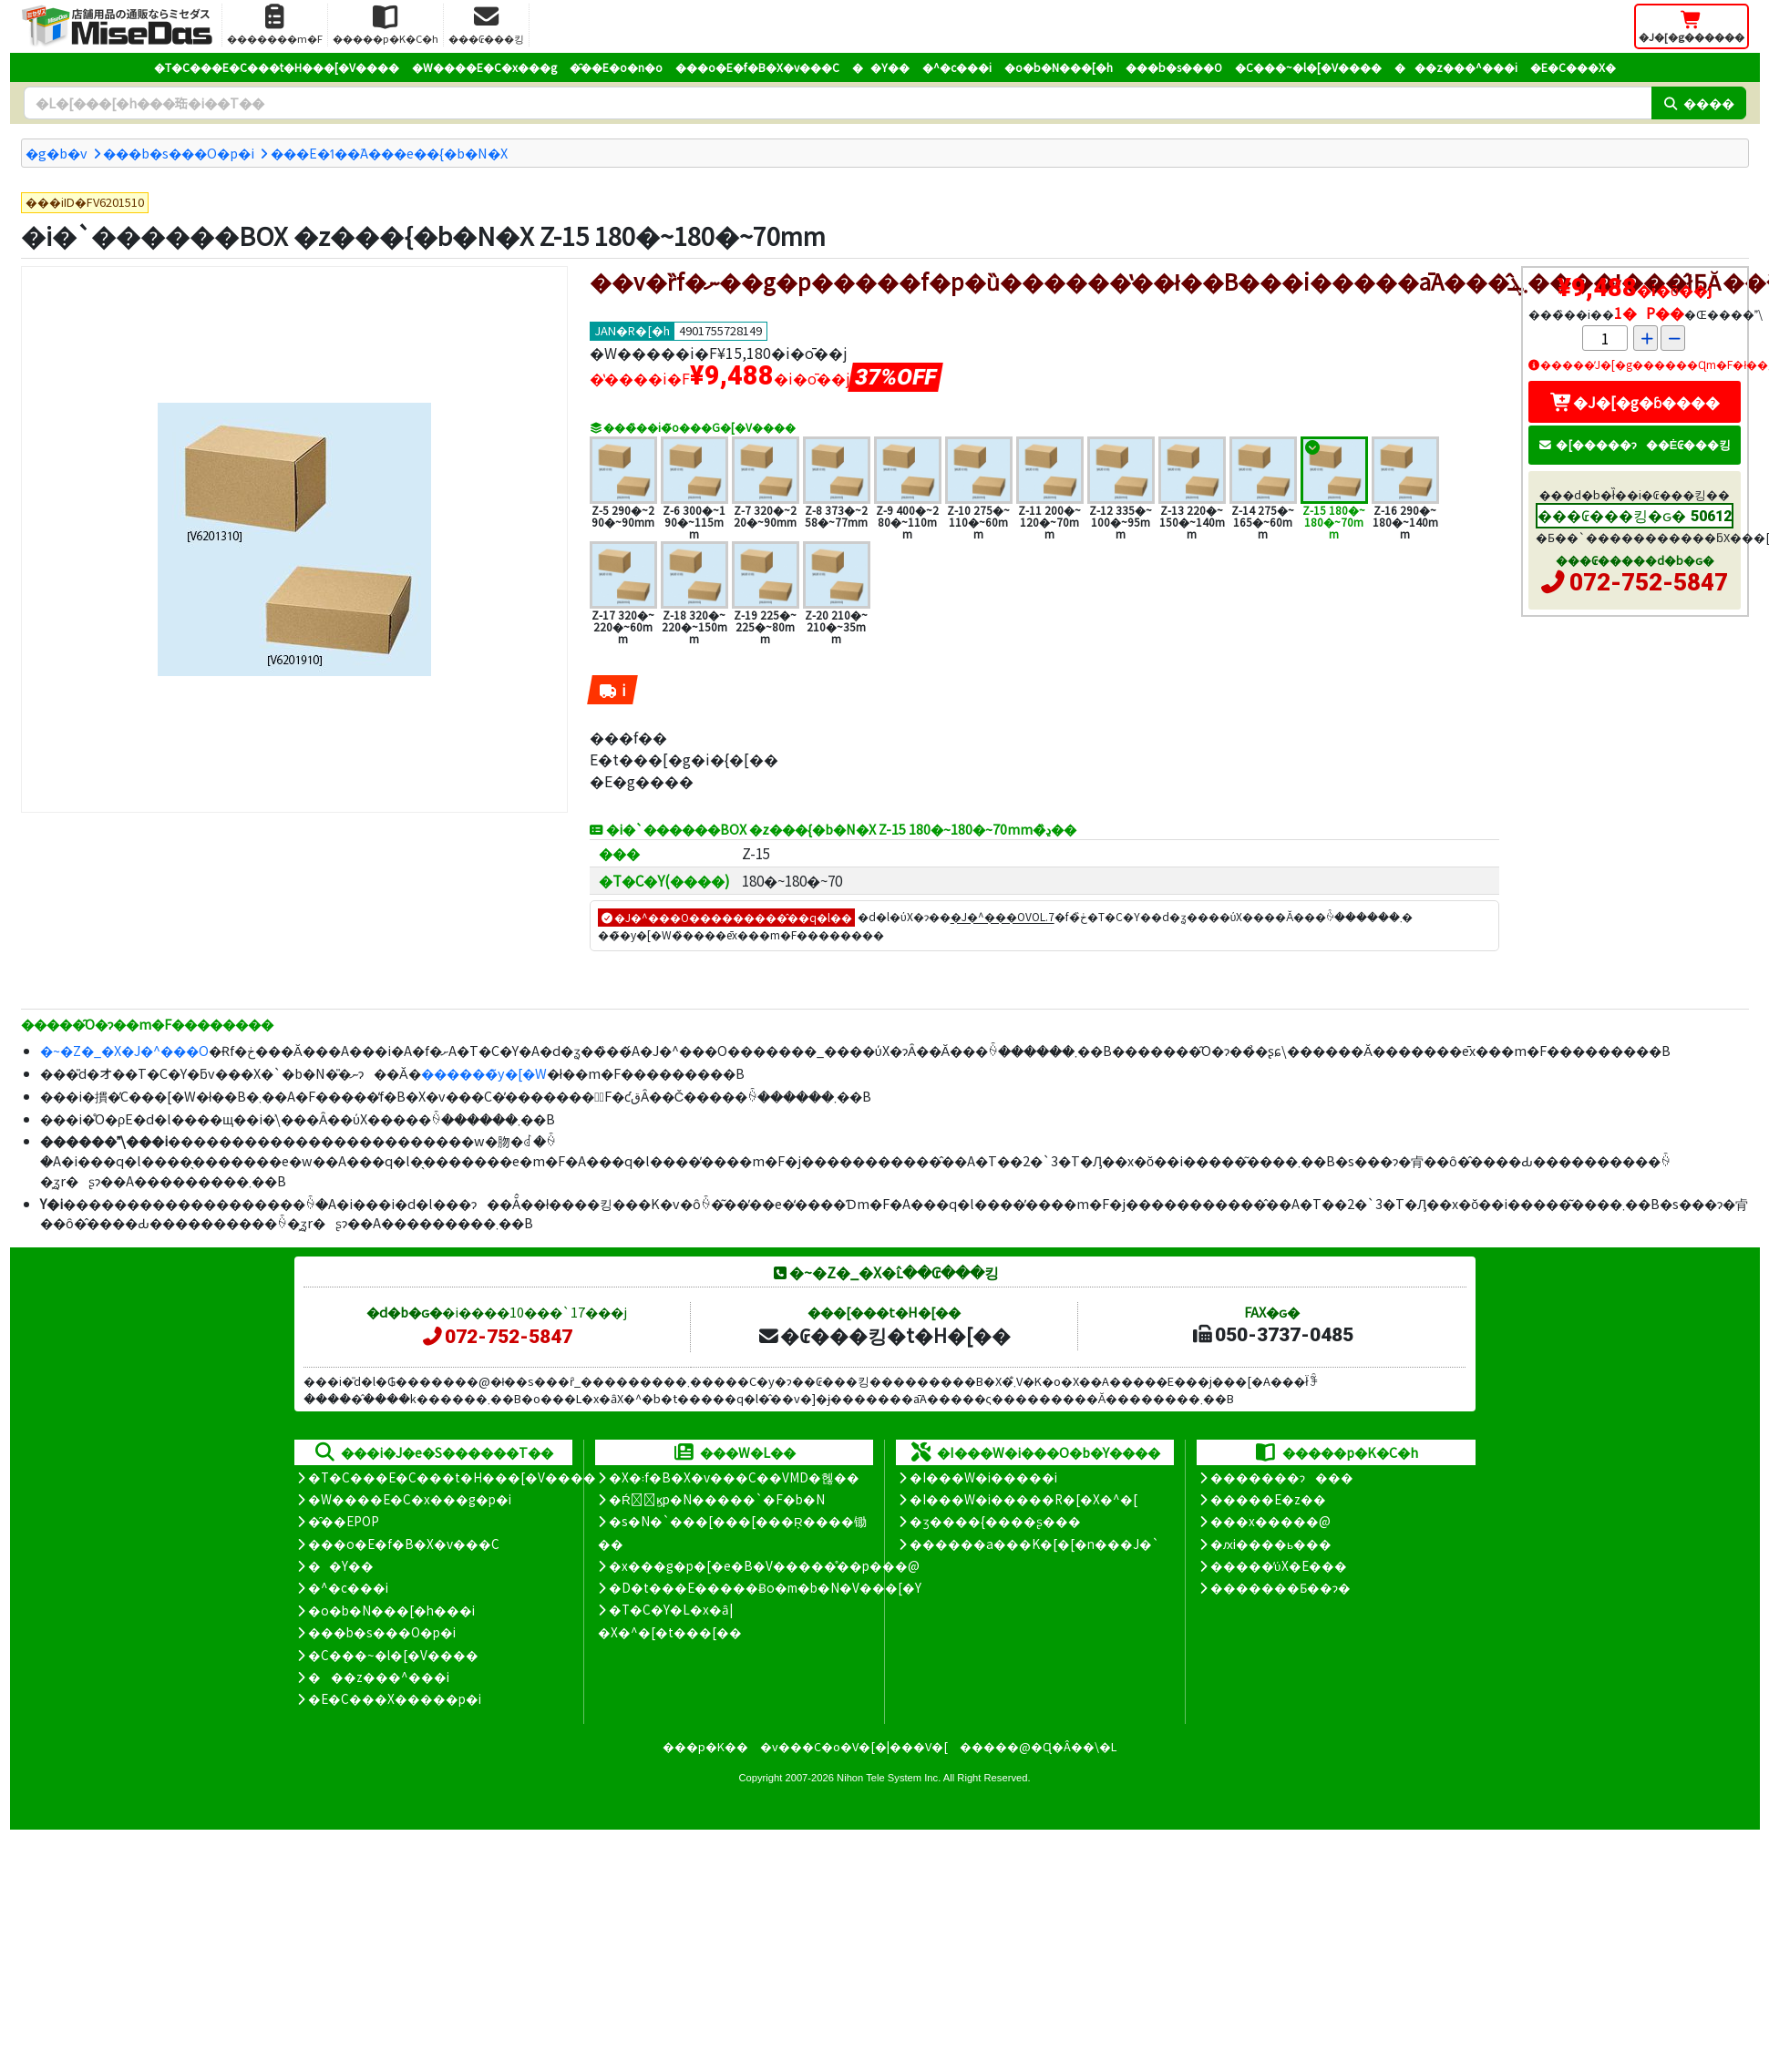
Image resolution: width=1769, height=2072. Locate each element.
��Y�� (881, 67)
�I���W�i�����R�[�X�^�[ (1023, 1499)
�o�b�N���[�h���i (391, 1610)
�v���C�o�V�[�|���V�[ (854, 1746)
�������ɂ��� (1281, 1477)
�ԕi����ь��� (1271, 1543)
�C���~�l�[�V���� (1308, 67)
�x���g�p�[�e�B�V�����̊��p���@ (764, 1565)
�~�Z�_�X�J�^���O (124, 1050)
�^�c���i (957, 67)
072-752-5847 (1648, 582)
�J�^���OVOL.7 (1002, 917)
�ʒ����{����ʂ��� (995, 1521)
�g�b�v (56, 152)
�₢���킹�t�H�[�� (883, 1335)
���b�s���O (1174, 67)
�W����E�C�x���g (484, 67)
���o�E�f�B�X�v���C (757, 67)
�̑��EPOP (343, 1521)
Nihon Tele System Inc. (889, 1777)
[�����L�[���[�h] (837, 103)
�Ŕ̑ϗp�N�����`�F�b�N (717, 1499)
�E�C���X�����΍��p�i (394, 1698)
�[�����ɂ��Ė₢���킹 (1635, 444)
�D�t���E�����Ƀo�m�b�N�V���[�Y (765, 1587)
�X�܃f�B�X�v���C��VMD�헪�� (734, 1477)
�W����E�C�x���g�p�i (409, 1499)
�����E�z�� (1268, 1499)
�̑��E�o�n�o (616, 67)
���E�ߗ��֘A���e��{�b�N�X (389, 152)
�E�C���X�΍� (1573, 67)
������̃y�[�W (484, 1072)
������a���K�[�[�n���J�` (1034, 1543)
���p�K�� (705, 1746)
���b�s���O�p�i (178, 152)
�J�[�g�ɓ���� (1635, 402)
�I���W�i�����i (983, 1477)
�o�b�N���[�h (1058, 67)
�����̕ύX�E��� (1278, 1565)
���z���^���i (1455, 67)
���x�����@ (1270, 1521)
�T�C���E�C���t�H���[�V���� (276, 67)
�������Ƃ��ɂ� (1280, 1587)
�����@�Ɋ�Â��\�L (1038, 1746)
